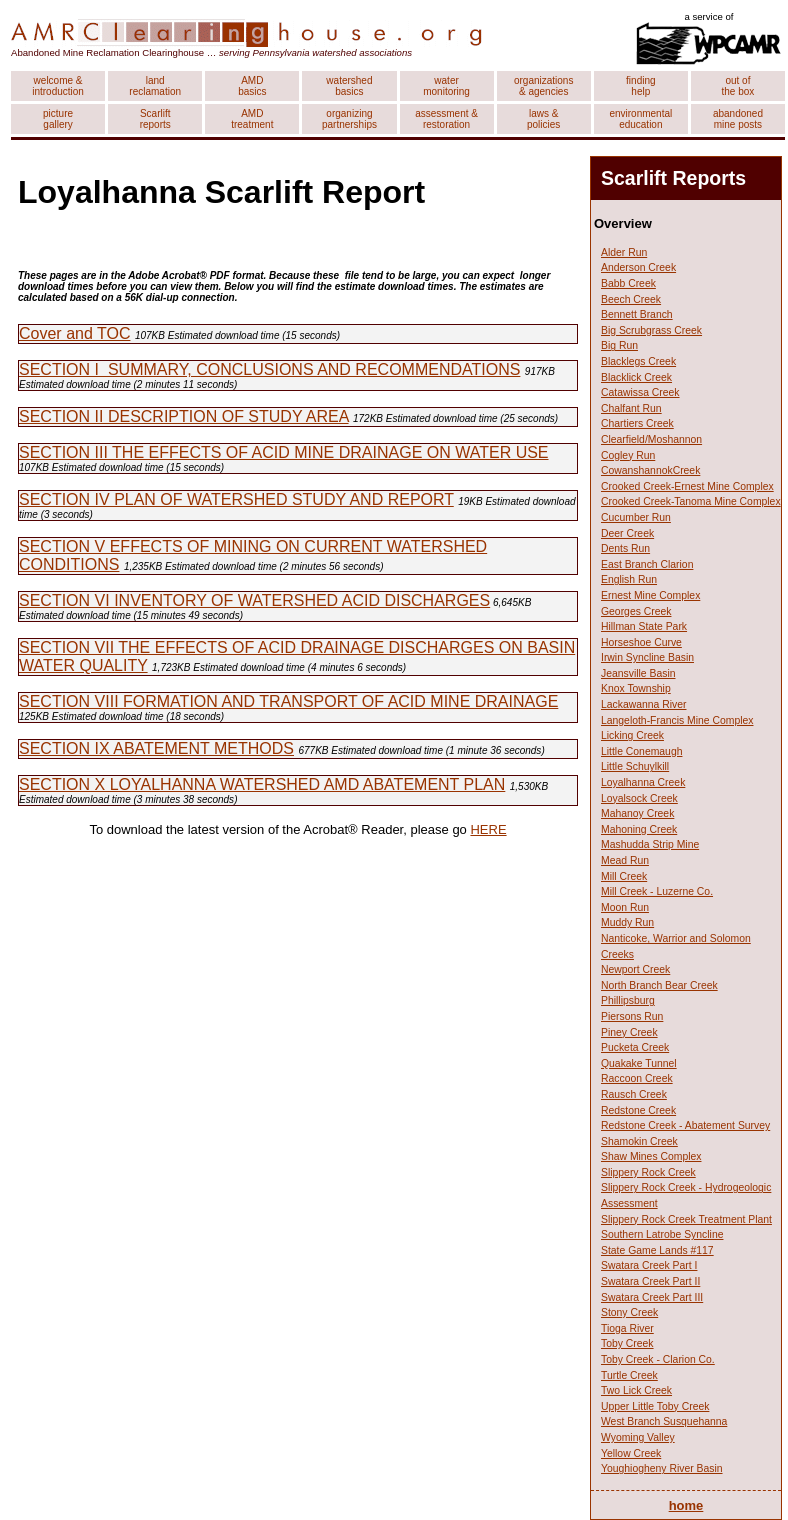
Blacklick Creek (636, 377)
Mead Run (625, 860)
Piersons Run (632, 1016)
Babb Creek (628, 283)
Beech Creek (631, 299)
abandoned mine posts (738, 119)
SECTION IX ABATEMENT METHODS (156, 748)
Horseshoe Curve (641, 642)
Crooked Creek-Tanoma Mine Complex (691, 501)
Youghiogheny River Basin (662, 1468)
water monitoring (446, 86)
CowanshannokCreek (650, 470)
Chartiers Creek (637, 423)
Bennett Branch (637, 314)
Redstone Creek (638, 1110)
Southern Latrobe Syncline (662, 1234)
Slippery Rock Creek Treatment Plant (686, 1219)
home (686, 1505)
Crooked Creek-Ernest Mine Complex (687, 486)
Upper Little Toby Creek (655, 1406)
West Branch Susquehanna (664, 1421)
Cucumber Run (636, 517)
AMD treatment (252, 119)
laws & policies (543, 119)
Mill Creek (624, 876)
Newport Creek (635, 969)
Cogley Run (628, 455)
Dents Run (625, 548)
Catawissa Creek (640, 392)
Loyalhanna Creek (643, 782)
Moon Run (625, 907)
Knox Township (636, 688)
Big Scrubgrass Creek (651, 330)
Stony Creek (629, 1312)
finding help (640, 86)
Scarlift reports (155, 119)
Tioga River (627, 1328)
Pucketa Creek (635, 1047)
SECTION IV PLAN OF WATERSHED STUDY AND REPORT (236, 499)
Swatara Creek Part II (650, 1281)
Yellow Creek (631, 1453)
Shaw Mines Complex (651, 1156)
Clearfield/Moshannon (651, 439)
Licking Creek (632, 735)
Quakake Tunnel (639, 1063)
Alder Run (624, 252)
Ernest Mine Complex (650, 595)
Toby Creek (627, 1343)
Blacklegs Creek (638, 361)
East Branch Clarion (647, 564)
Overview (623, 223)
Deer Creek (627, 533)
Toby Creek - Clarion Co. (658, 1359)
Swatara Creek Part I (649, 1265)
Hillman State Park (644, 626)
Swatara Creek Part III (652, 1297)
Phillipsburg (628, 1000)
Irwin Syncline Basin (647, 657)
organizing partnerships (349, 119)
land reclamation (155, 86)
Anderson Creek (638, 267)
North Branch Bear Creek (659, 985)
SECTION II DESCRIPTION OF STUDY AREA (184, 416)
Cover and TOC (74, 333)
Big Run (619, 345)
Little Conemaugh (641, 751)
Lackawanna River (643, 704)
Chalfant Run (631, 408)
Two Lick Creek (636, 1390)
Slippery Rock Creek (648, 1172)
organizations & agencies (543, 86)
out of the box (738, 86)
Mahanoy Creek (637, 813)
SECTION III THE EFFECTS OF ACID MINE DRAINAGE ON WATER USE (284, 452)
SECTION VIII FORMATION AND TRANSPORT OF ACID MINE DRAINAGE (288, 701)
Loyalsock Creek (639, 798)
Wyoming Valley (638, 1437)
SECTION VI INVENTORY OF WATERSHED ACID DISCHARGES (254, 600)
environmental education (640, 119)
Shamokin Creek (639, 1141)
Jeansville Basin (638, 673)
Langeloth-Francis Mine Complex (677, 720)
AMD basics (252, 86)
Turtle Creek (629, 1375)
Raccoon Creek (637, 1078)
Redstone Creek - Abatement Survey (685, 1125)
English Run (629, 579)
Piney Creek (629, 1032)
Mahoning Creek (639, 829)
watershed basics (349, 86)
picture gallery (58, 119)
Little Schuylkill (635, 766)
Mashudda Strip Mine (650, 844)
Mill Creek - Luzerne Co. (657, 891)
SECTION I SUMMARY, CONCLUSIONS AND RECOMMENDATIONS (269, 369)
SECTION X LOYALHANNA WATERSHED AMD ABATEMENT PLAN (262, 784)
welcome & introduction (58, 86)
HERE (488, 829)
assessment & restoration (446, 119)
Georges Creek (636, 611)
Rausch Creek (634, 1094)
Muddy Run (627, 922)
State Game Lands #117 (657, 1250)
